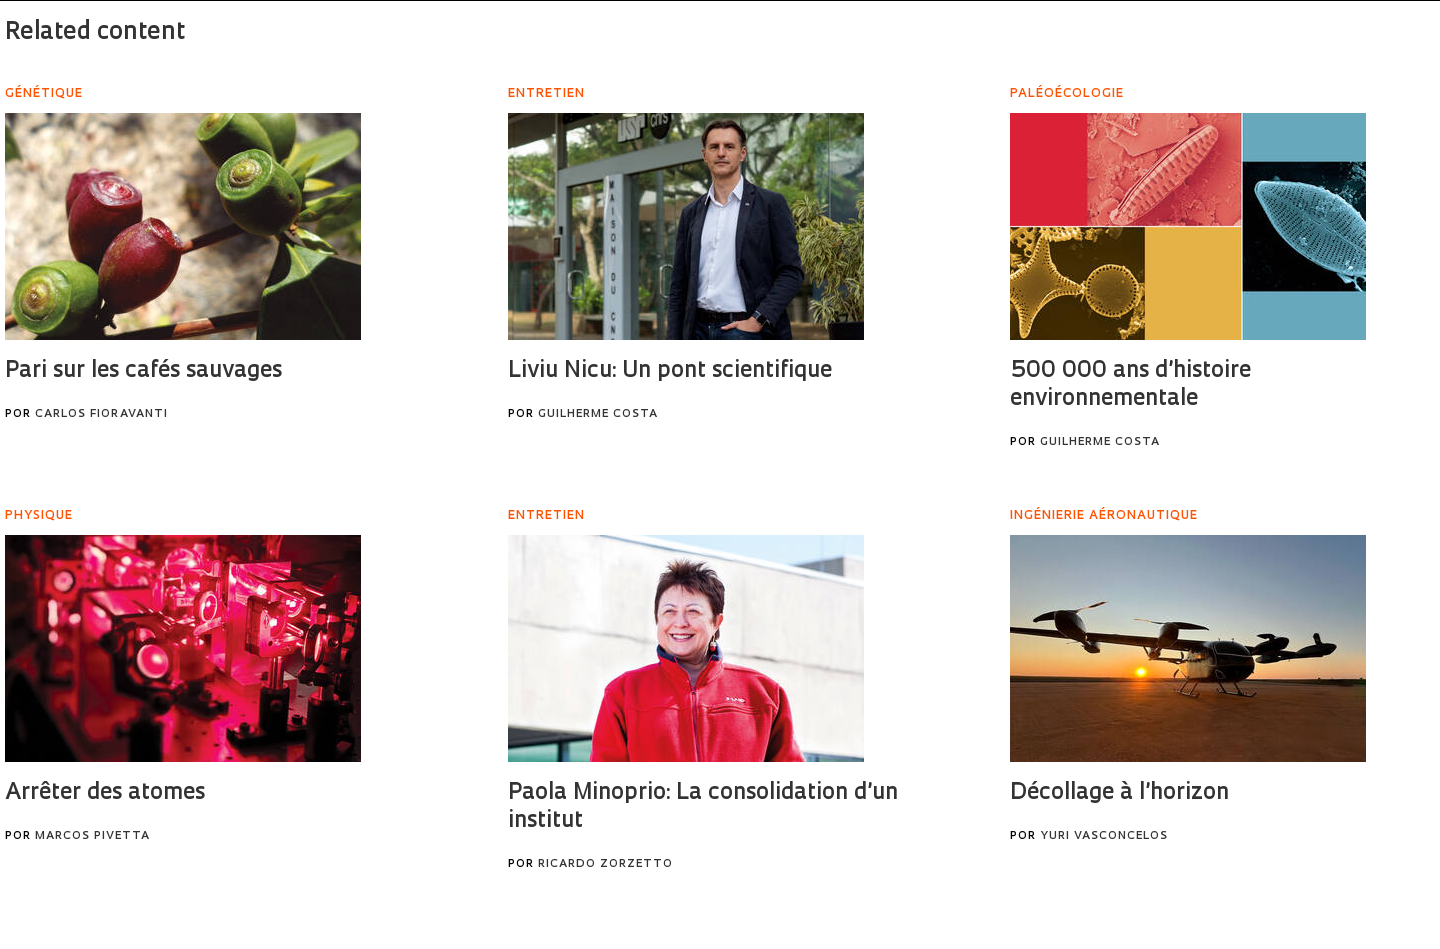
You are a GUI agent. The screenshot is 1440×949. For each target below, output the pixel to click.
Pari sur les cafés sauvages (143, 371)
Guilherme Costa (598, 414)
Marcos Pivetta (92, 836)
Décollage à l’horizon (1119, 793)
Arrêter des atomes (105, 793)
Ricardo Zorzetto (605, 864)
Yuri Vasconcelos (1104, 836)
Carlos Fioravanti (101, 414)
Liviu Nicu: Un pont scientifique (670, 371)
